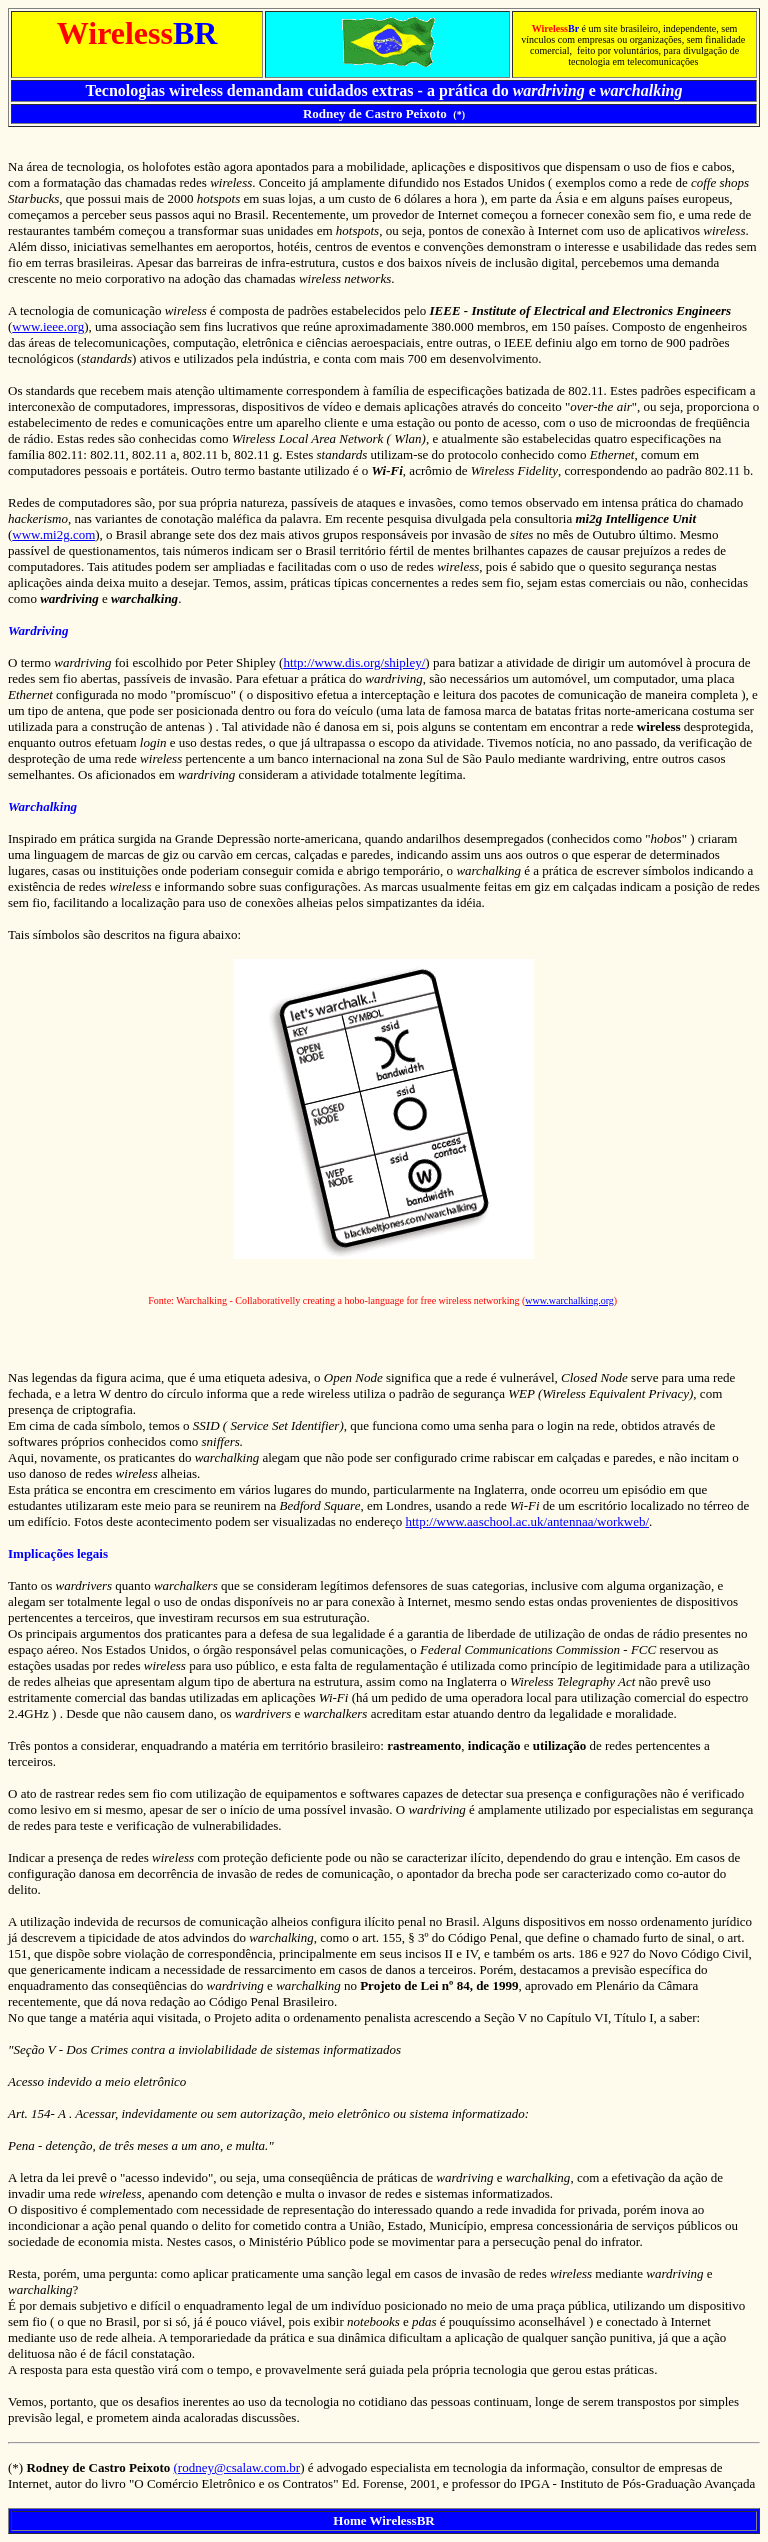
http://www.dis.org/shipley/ (354, 662)
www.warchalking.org (569, 1300)
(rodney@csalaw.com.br (237, 2467)
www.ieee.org (48, 326)
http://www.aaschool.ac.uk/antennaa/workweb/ (527, 1521)
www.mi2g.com (53, 534)
